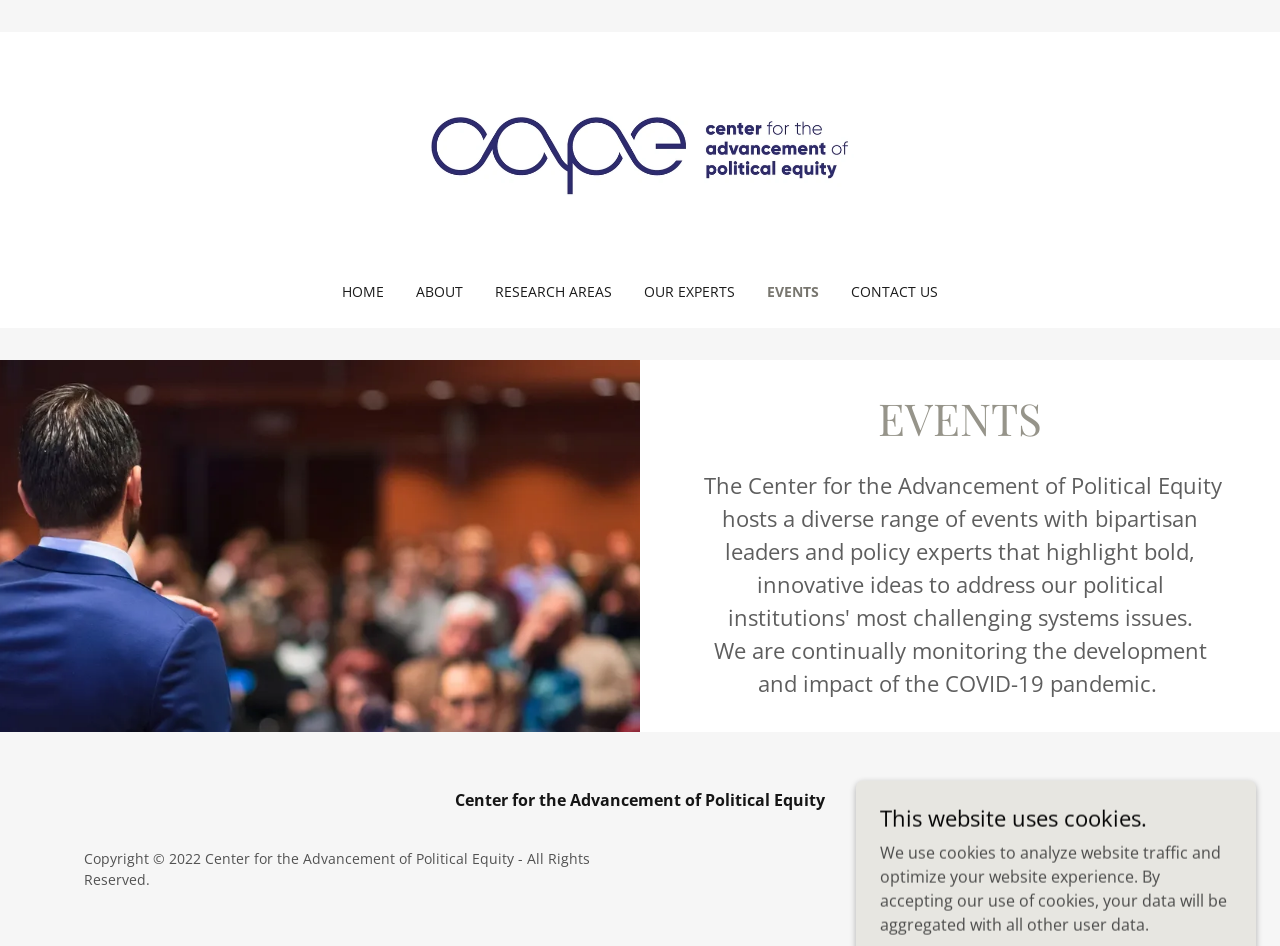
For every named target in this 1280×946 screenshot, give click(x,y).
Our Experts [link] (689, 291)
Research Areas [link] (553, 291)
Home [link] (363, 291)
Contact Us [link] (894, 291)
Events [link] (793, 291)
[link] (640, 154)
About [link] (439, 291)
